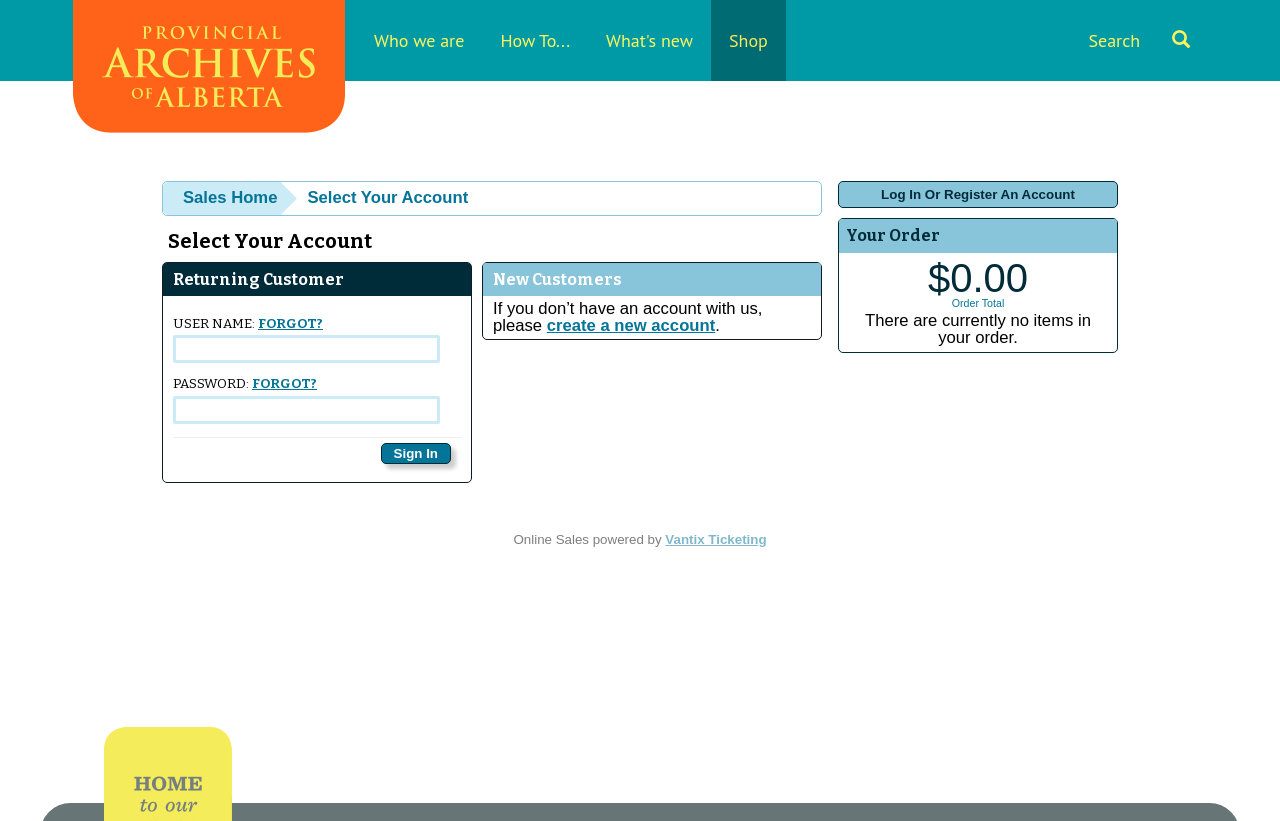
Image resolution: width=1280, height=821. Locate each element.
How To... (535, 40)
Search (1139, 40)
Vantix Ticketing (715, 539)
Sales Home (230, 197)
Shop (748, 40)
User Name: (306, 339)
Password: (306, 399)
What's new (649, 40)
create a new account (631, 325)
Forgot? (290, 324)
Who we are (419, 40)
